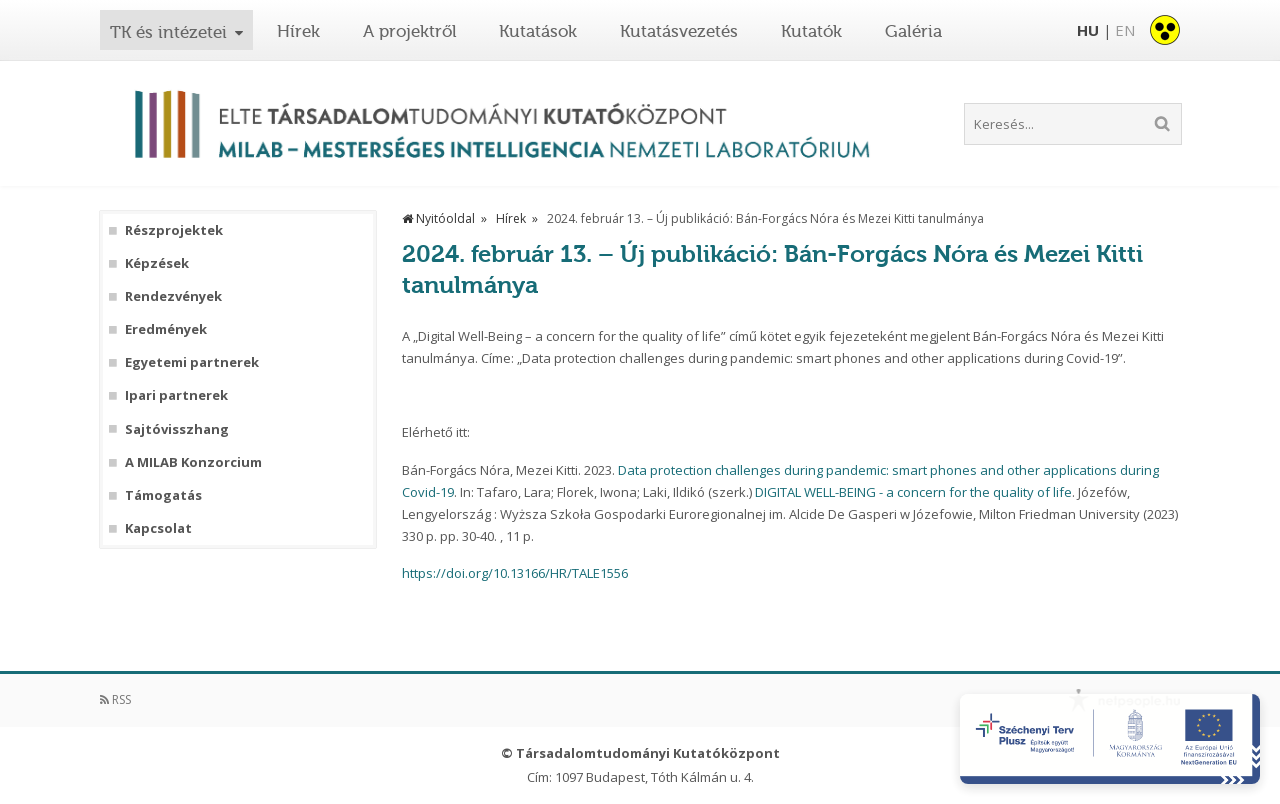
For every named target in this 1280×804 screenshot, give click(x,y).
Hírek (298, 31)
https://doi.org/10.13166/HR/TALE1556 (515, 573)
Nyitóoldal (438, 218)
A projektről (410, 31)
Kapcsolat (158, 528)
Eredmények (166, 329)
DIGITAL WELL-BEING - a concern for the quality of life (913, 492)
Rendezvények (173, 296)
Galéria (913, 31)
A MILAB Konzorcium (193, 462)
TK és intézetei (168, 32)
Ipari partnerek (176, 395)
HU (1088, 30)
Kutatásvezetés (679, 31)
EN (1125, 30)
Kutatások (538, 31)
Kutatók (811, 31)
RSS (115, 699)
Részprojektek (174, 230)
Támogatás (163, 495)
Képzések (157, 263)
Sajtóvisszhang (177, 429)
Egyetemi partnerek (192, 362)
